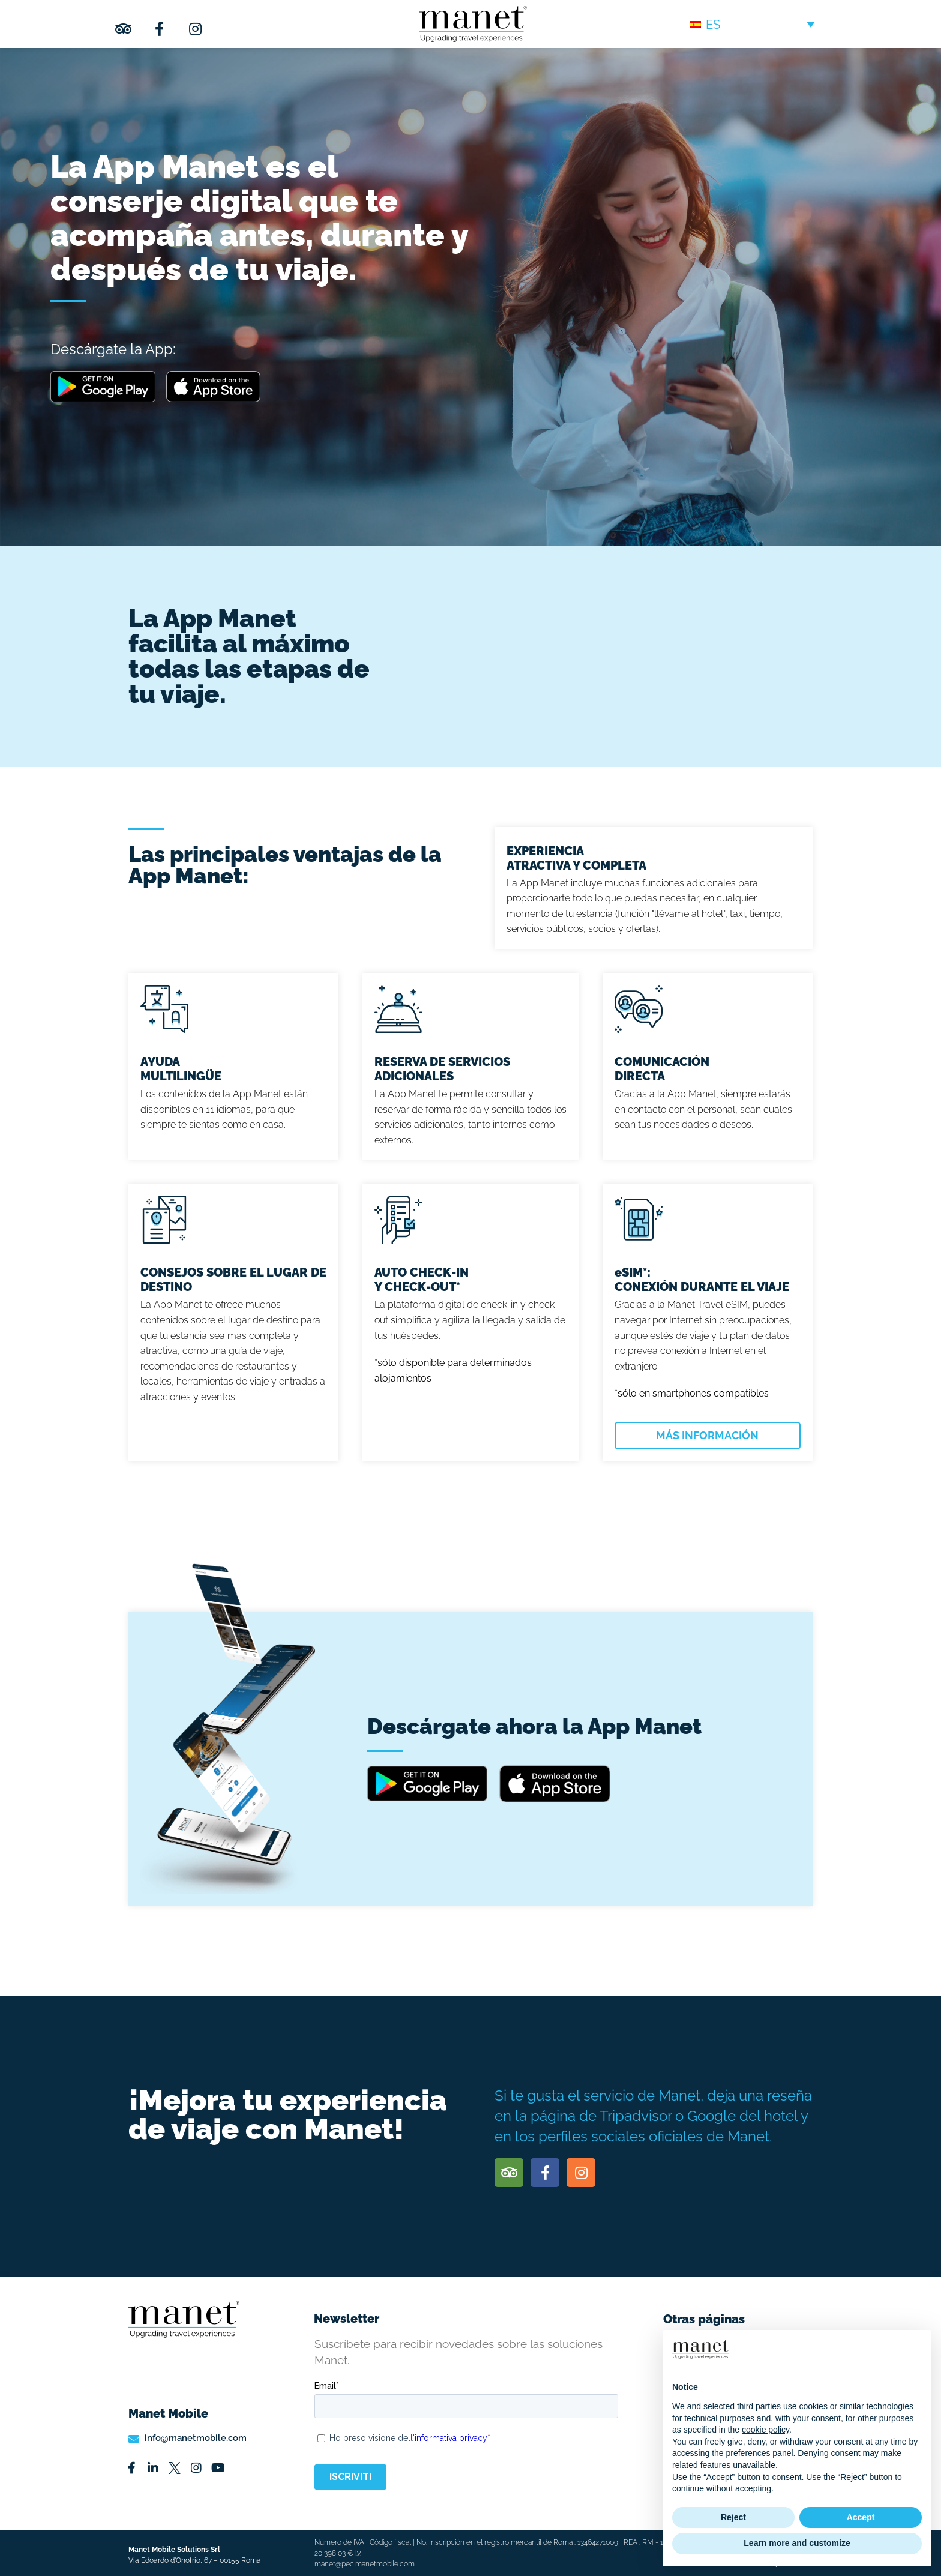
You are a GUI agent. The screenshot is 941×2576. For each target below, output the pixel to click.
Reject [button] (733, 2517)
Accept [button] (861, 2517)
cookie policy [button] (765, 2429)
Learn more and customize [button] (797, 2543)
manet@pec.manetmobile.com (364, 2564)
